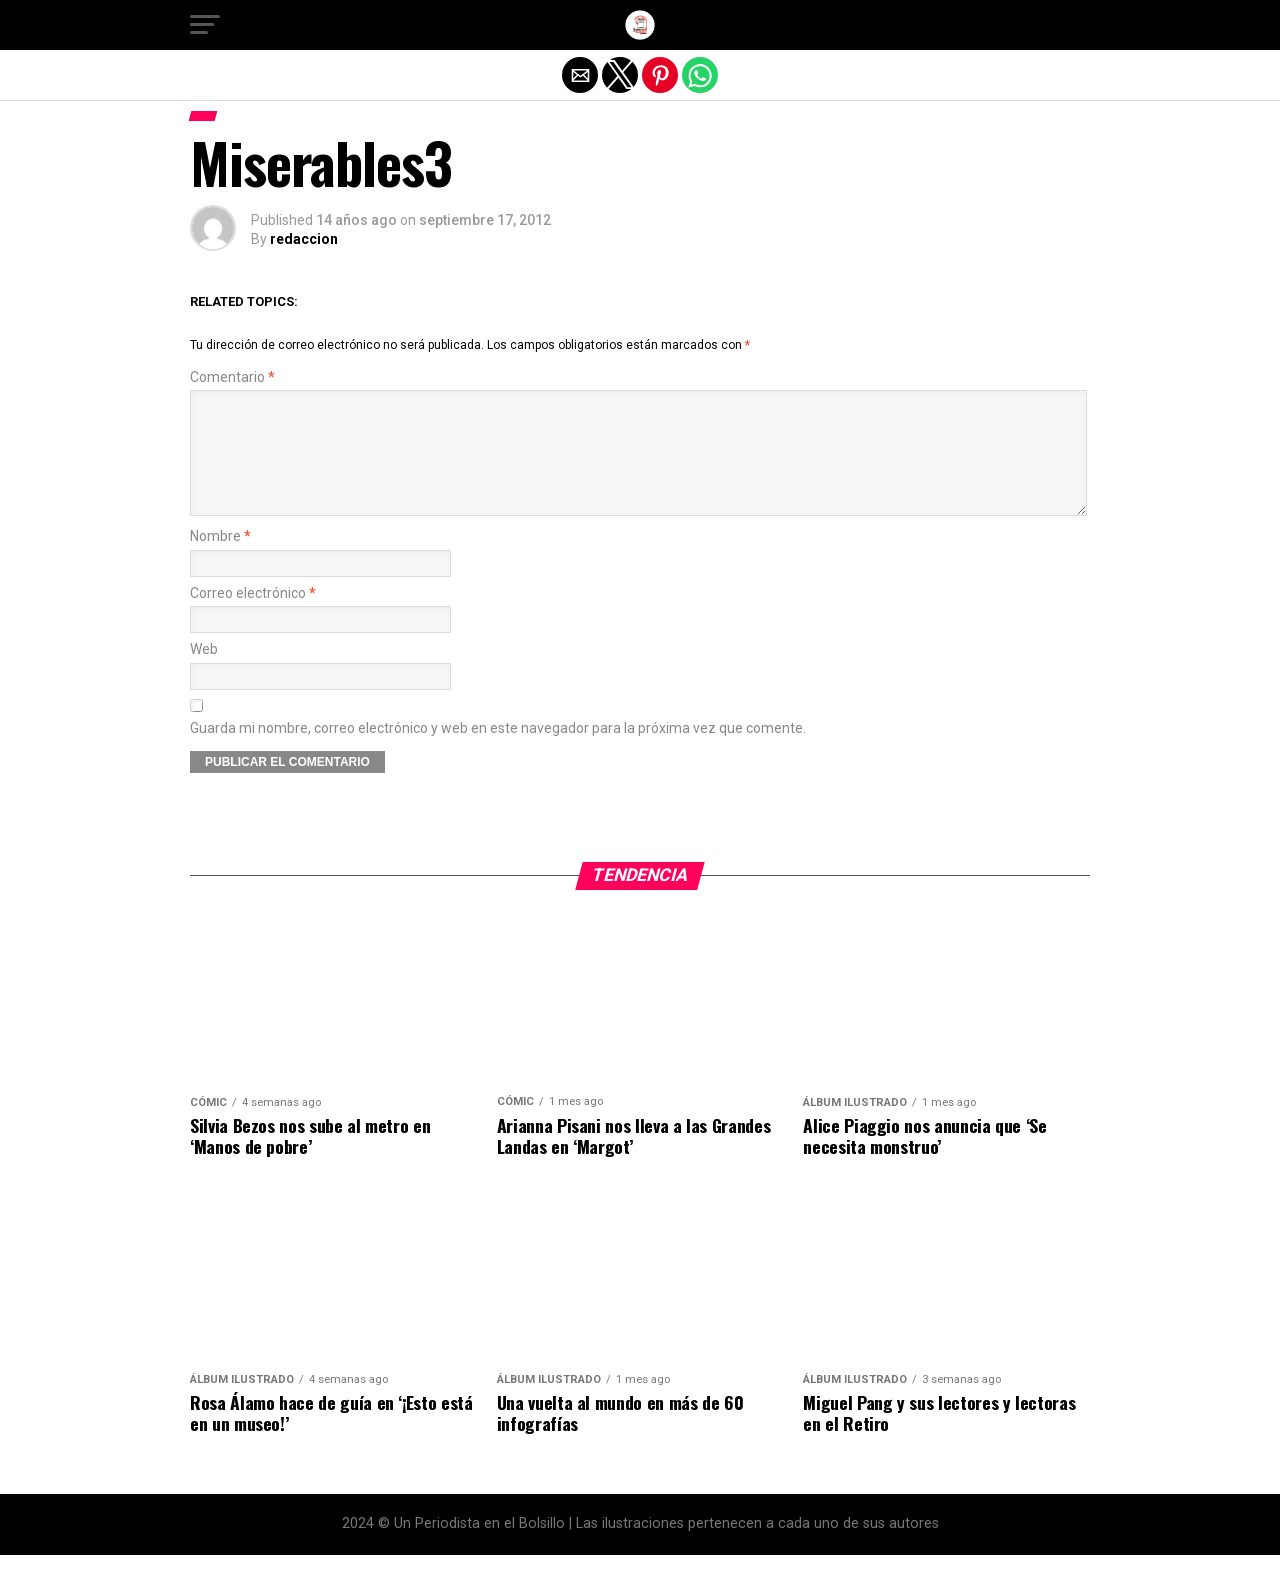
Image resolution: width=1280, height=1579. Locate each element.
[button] (205, 25)
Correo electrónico (253, 617)
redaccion (304, 239)
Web (204, 673)
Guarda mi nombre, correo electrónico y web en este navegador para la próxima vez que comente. (498, 752)
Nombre (220, 560)
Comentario (232, 377)
